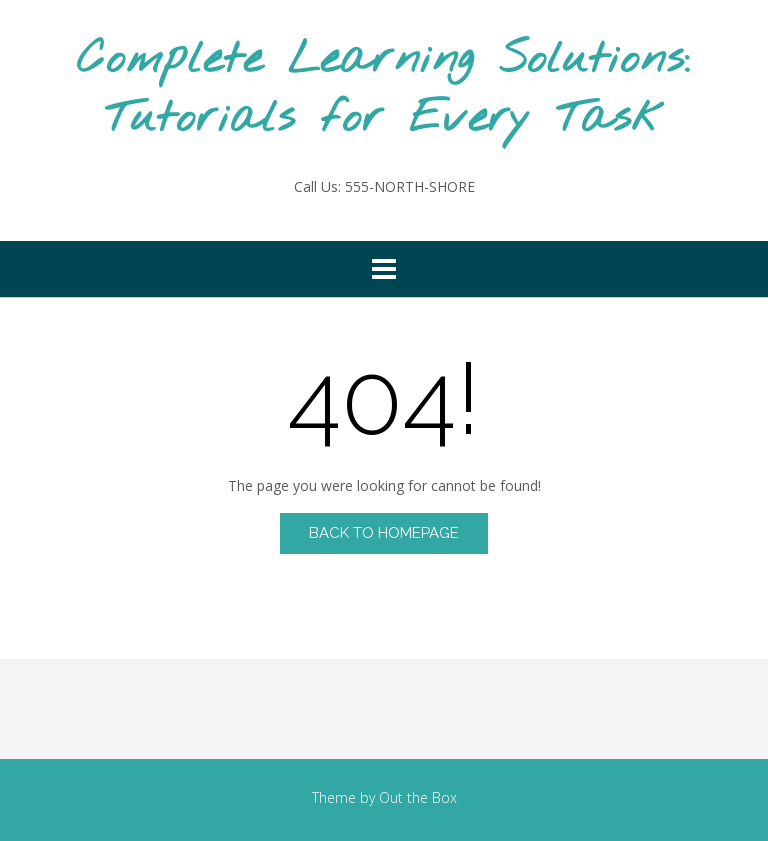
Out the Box (418, 797)
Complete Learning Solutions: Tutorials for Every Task (384, 89)
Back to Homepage (384, 533)
